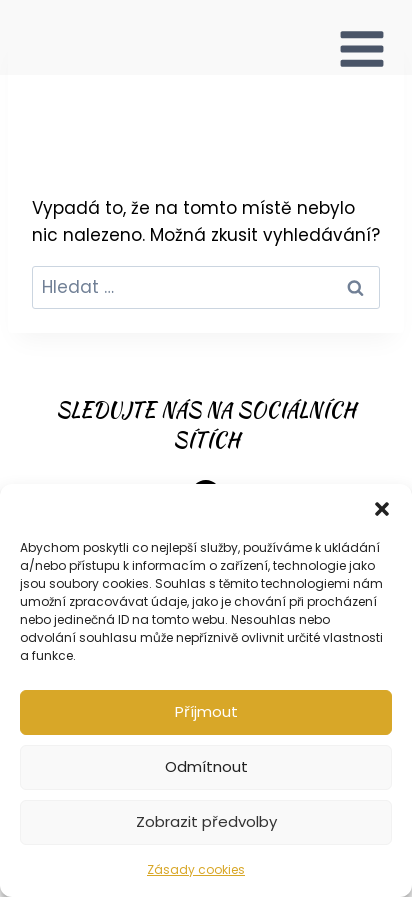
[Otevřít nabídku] (362, 37)
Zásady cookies (196, 869)
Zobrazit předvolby (206, 821)
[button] (382, 509)
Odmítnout (206, 766)
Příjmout (206, 711)
